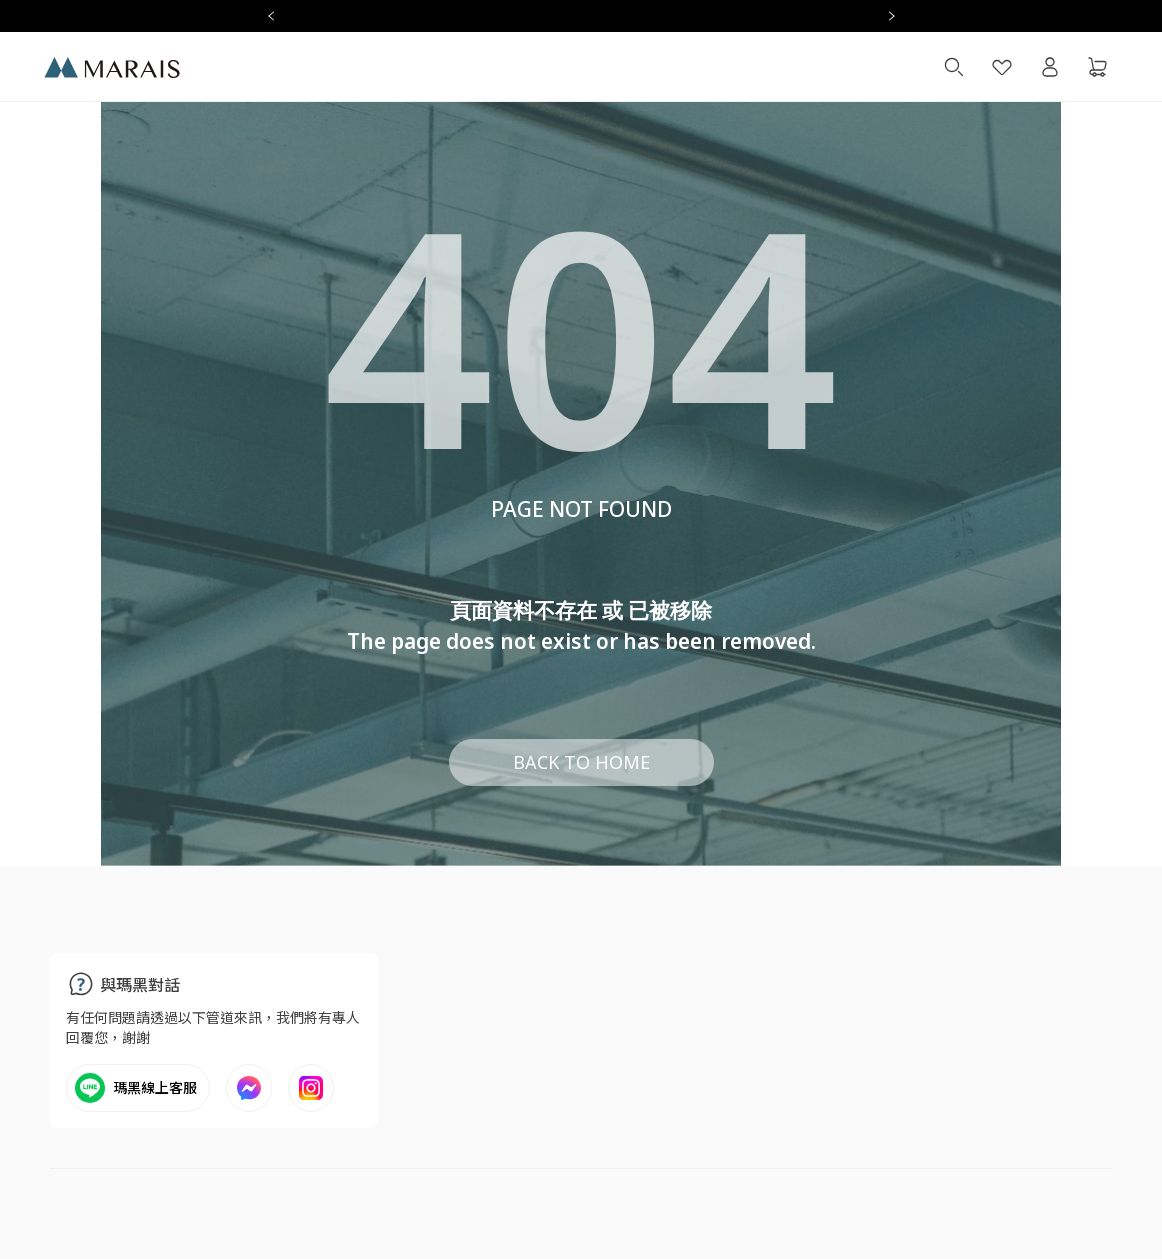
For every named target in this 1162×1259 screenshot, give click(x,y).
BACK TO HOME (581, 762)
